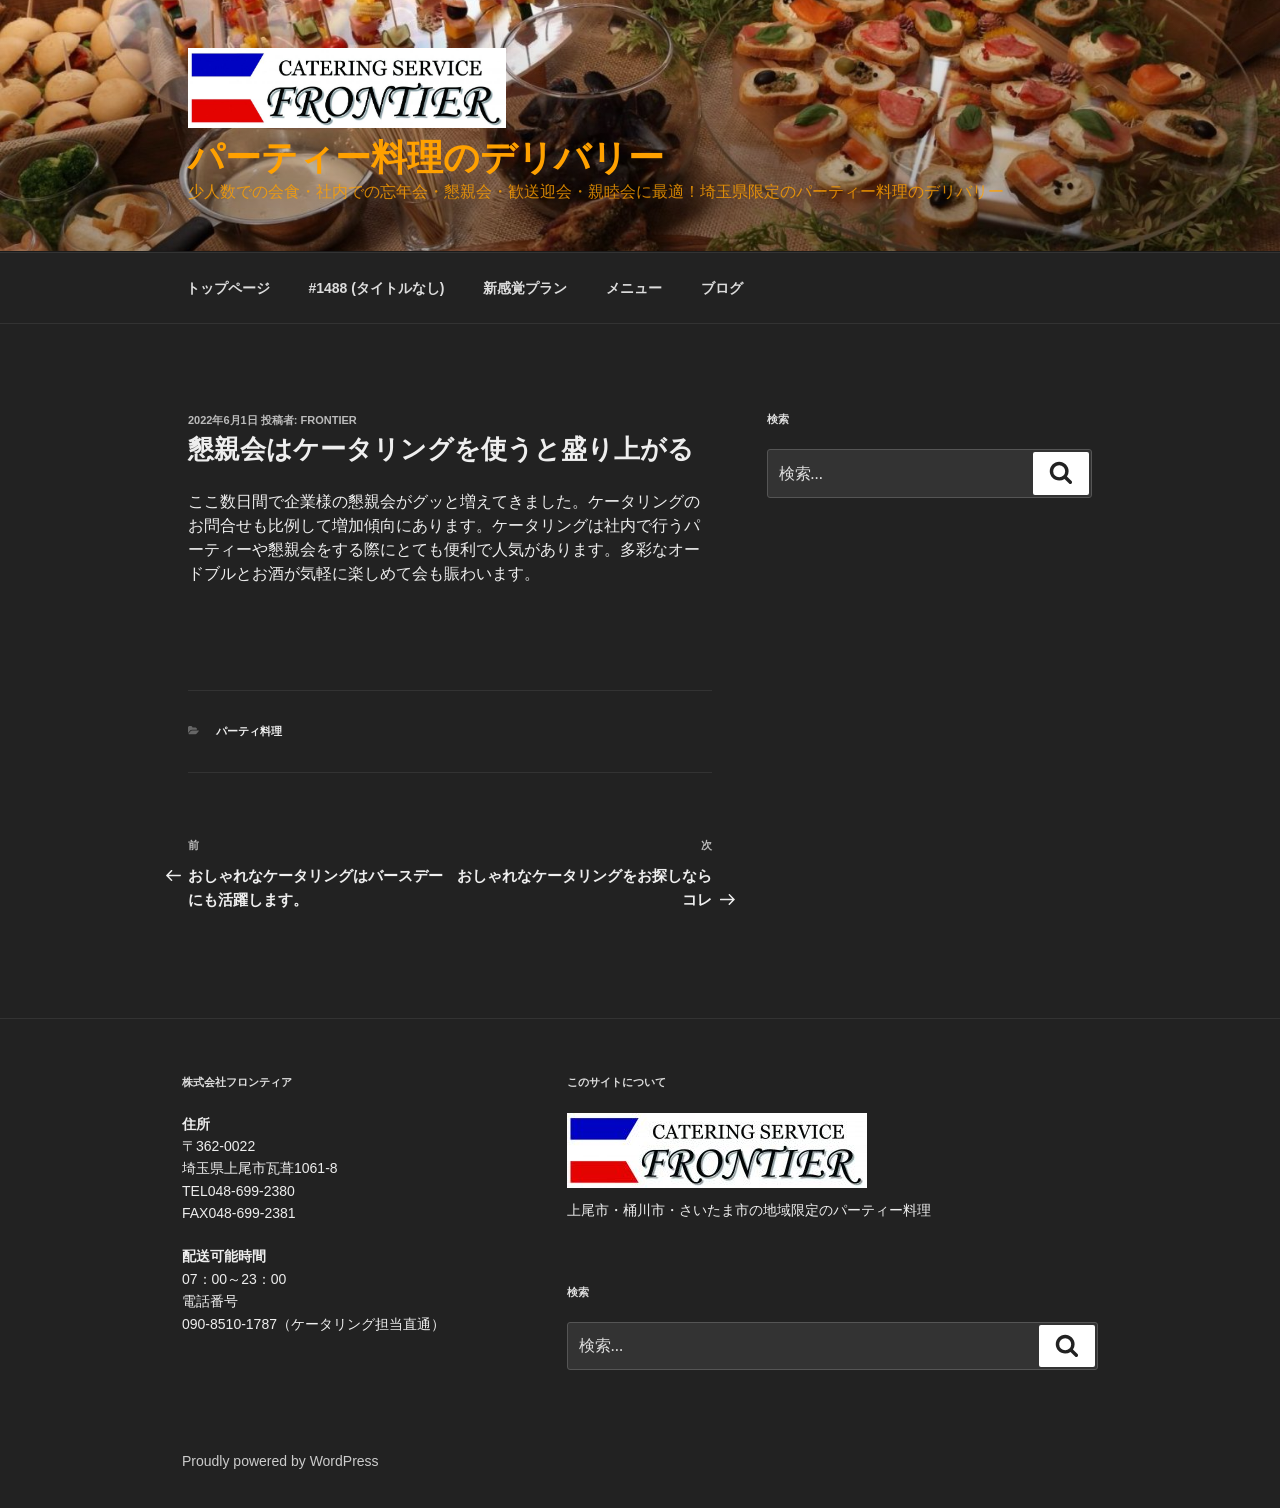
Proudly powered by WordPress (280, 1461)
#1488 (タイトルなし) (376, 288)
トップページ (228, 288)
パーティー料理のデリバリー (426, 157)
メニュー (634, 288)
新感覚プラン (525, 288)
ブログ (722, 288)
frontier (329, 420)
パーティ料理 (249, 731)
